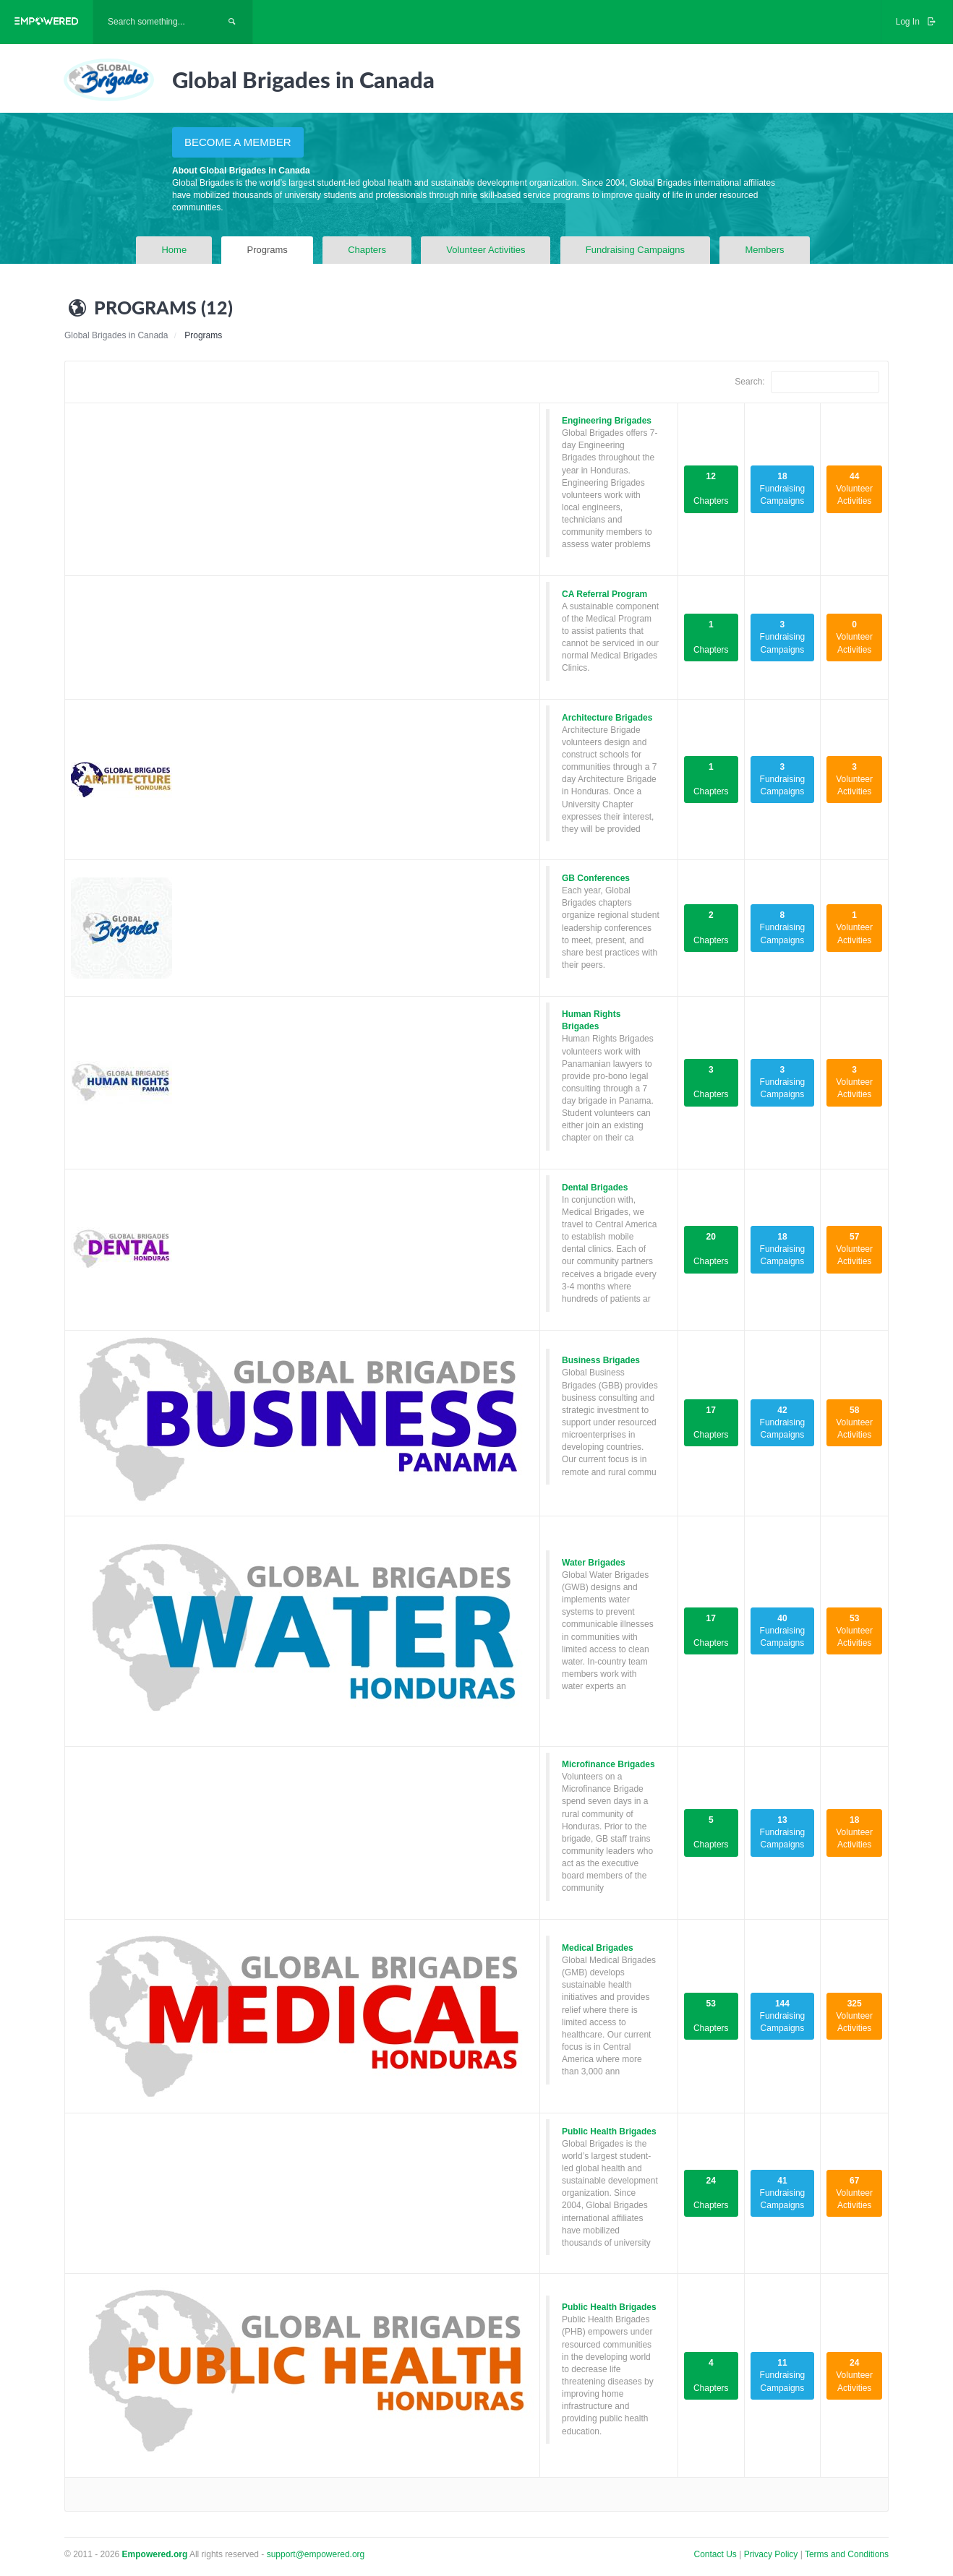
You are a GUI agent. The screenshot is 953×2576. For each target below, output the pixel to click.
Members (764, 249)
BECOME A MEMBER (237, 142)
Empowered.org (155, 2554)
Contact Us (715, 2554)
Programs (267, 249)
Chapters (367, 249)
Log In (917, 22)
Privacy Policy (772, 2554)
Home (174, 249)
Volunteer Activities (485, 249)
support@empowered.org (316, 2554)
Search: (807, 382)
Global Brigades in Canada (116, 335)
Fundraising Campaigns (635, 249)
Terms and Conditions (847, 2554)
